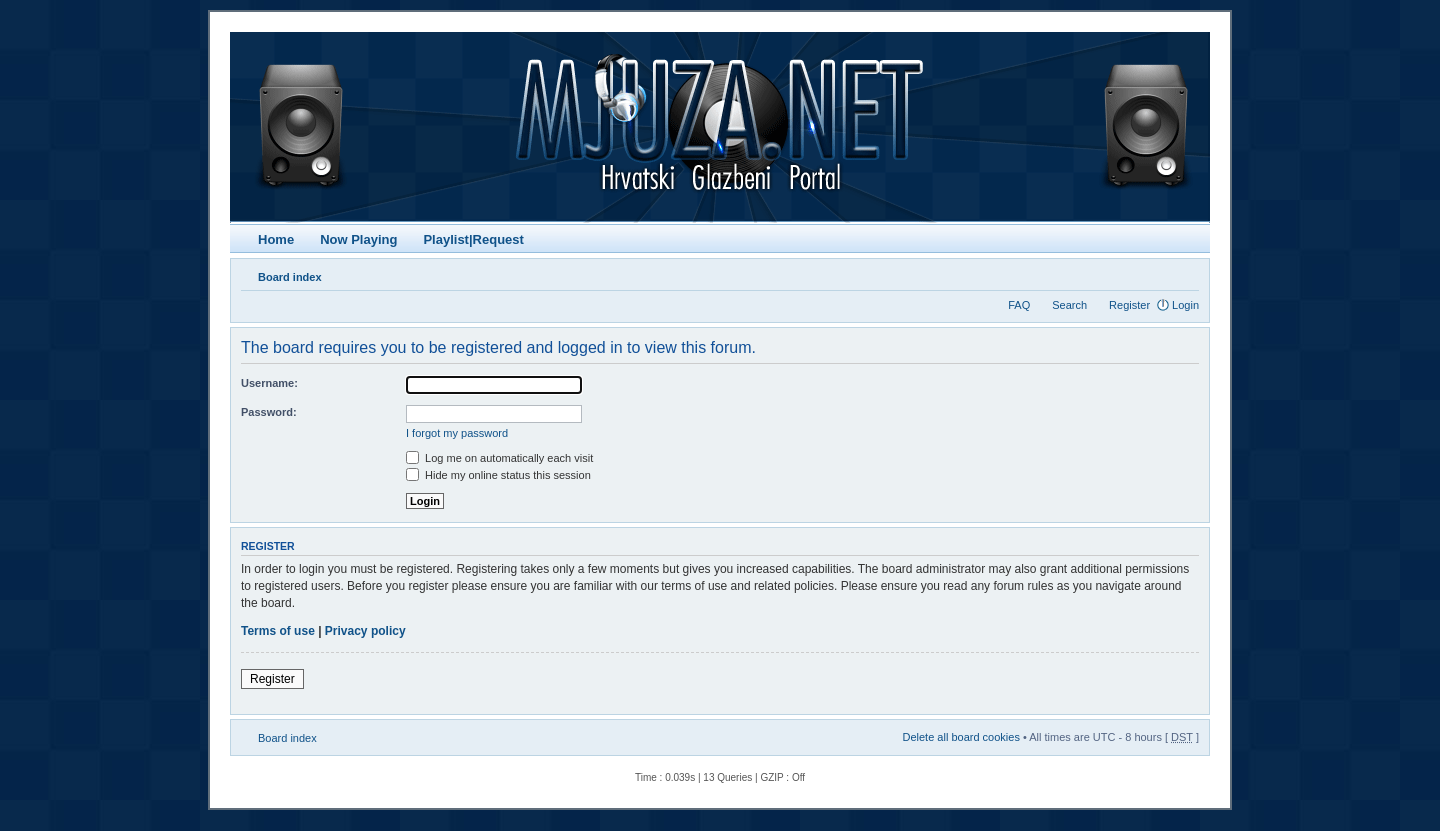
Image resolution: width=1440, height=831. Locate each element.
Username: (269, 383)
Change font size (1184, 273)
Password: (269, 412)
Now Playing (358, 239)
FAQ (1019, 305)
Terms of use (278, 631)
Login (1185, 305)
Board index (290, 277)
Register (1129, 305)
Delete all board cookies (960, 737)
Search (1069, 305)
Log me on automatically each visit (499, 458)
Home (276, 239)
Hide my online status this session (498, 475)
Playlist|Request (473, 239)
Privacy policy (365, 631)
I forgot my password (457, 433)
